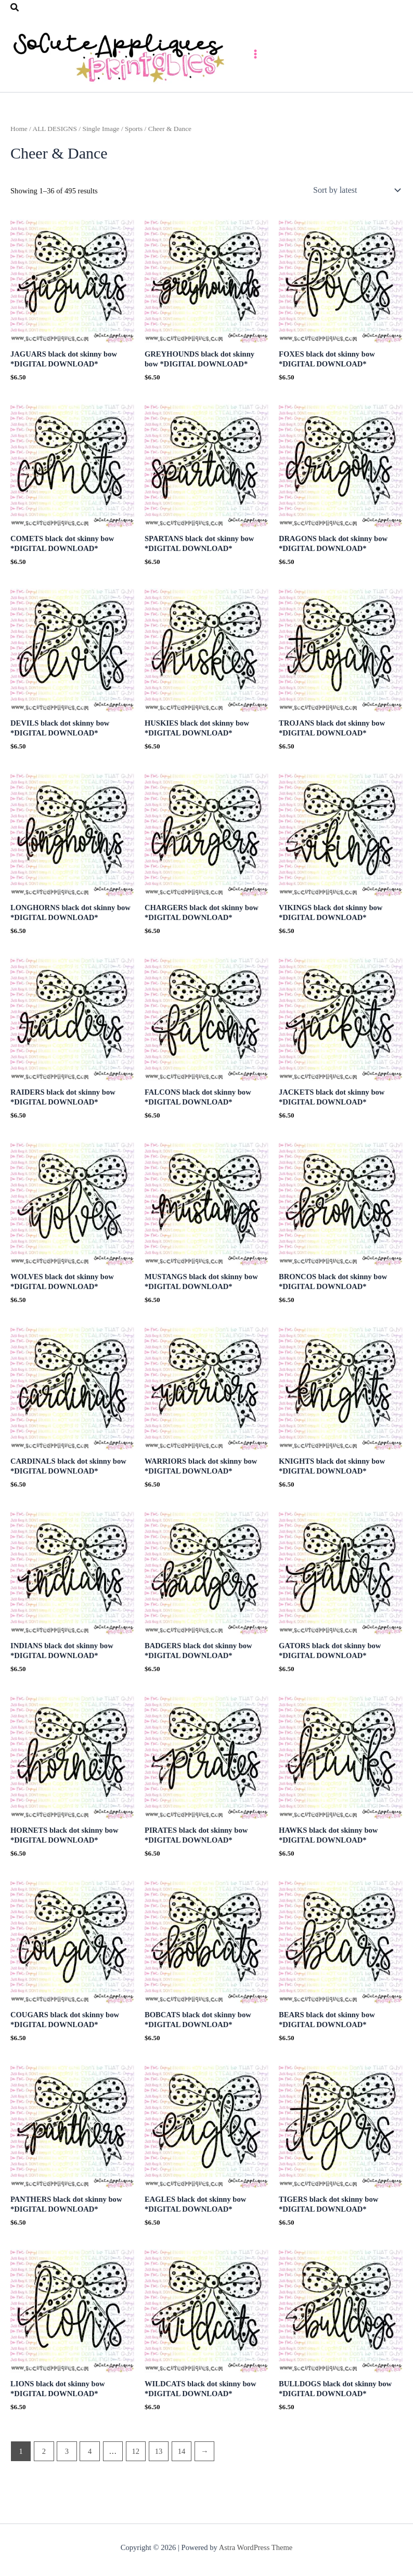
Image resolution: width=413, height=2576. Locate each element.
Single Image (100, 156)
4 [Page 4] (90, 2478)
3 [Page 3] (67, 2478)
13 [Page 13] (159, 2478)
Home (19, 156)
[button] (15, 8)
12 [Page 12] (136, 2478)
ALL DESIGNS (54, 156)
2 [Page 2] (44, 2478)
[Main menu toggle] (351, 67)
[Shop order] (356, 217)
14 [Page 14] (182, 2478)
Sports (134, 156)
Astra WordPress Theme (256, 2547)
